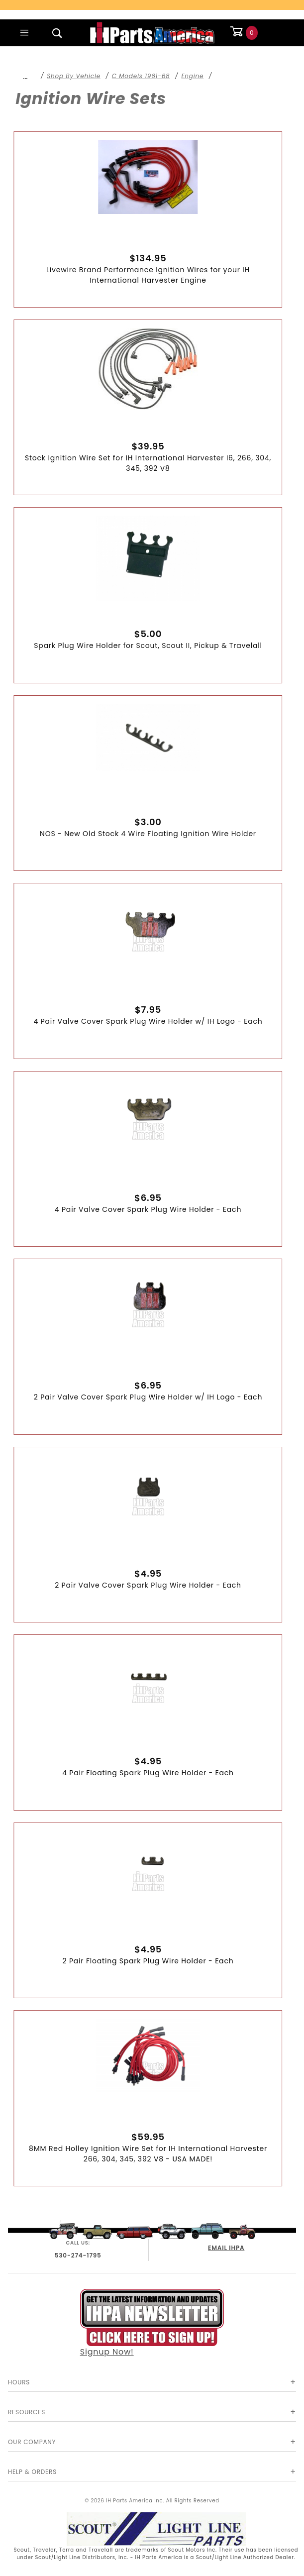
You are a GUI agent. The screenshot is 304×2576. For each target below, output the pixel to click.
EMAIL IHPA (226, 2248)
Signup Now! (152, 2323)
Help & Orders (32, 2472)
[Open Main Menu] (24, 32)
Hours (19, 2382)
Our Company (32, 2442)
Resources (26, 2412)
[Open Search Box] (57, 32)
